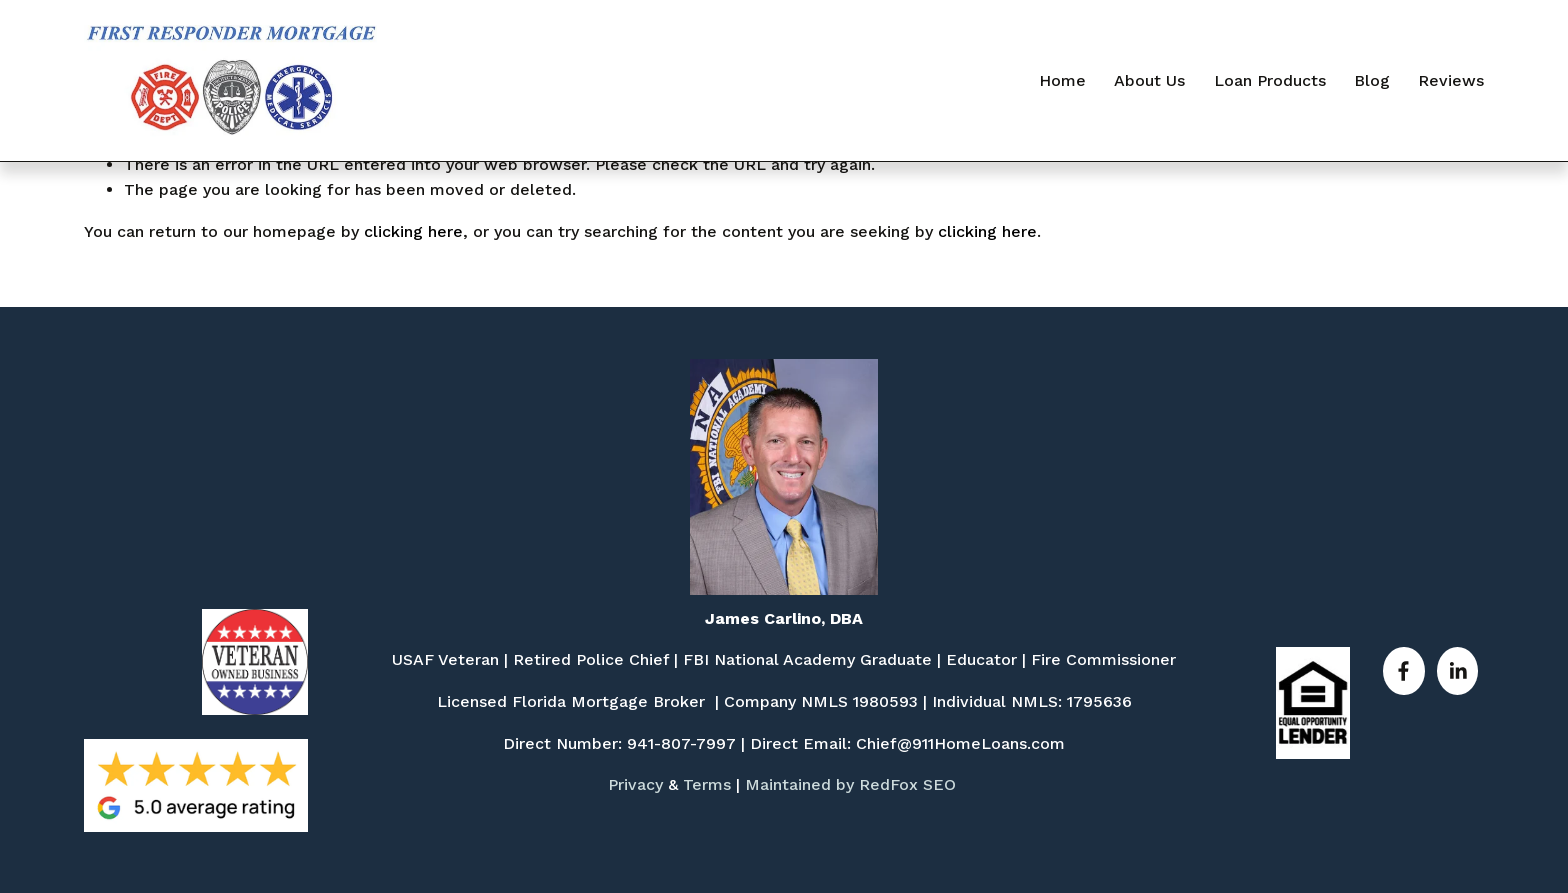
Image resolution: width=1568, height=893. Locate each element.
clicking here (413, 231)
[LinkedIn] (1457, 671)
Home (1062, 80)
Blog (1372, 80)
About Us (1149, 80)
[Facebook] (1403, 671)
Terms (707, 784)
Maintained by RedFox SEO (850, 784)
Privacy (635, 784)
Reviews (1451, 80)
